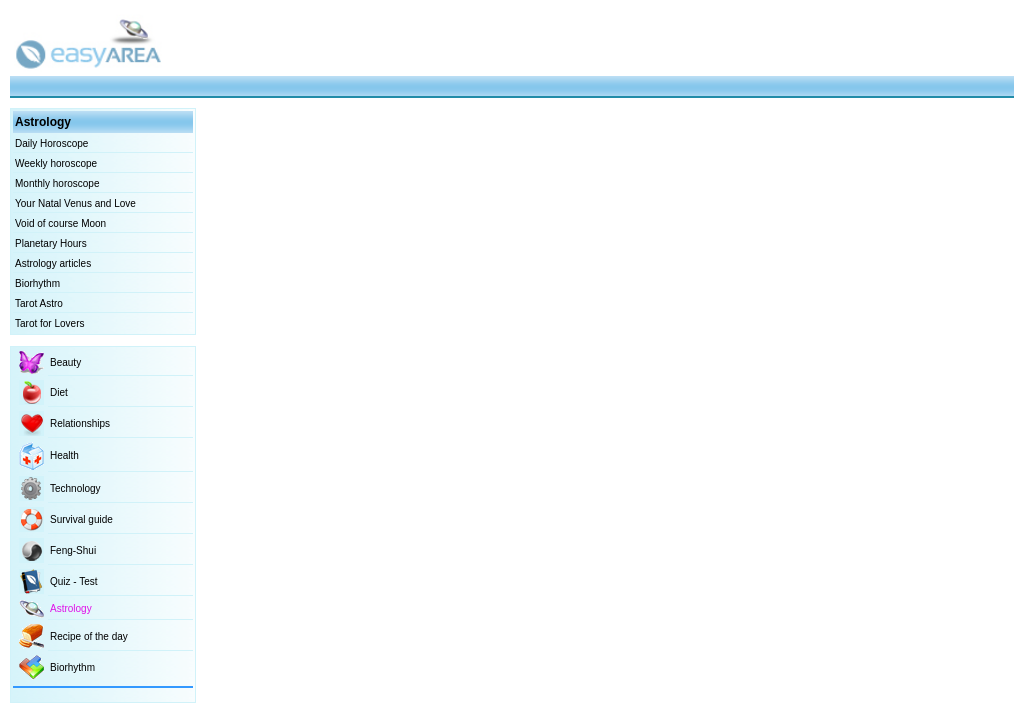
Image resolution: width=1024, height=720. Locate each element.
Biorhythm (37, 283)
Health (64, 455)
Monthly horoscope (57, 183)
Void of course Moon (60, 223)
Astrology (71, 608)
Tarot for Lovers (49, 323)
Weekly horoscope (56, 163)
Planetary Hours (51, 243)
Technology (75, 488)
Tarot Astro (39, 303)
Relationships (80, 423)
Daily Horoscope (51, 143)
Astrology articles (53, 263)
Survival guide (81, 519)
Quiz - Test (74, 581)
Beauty (65, 362)
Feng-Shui (73, 550)
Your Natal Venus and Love (75, 203)
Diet (59, 392)
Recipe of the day (89, 636)
